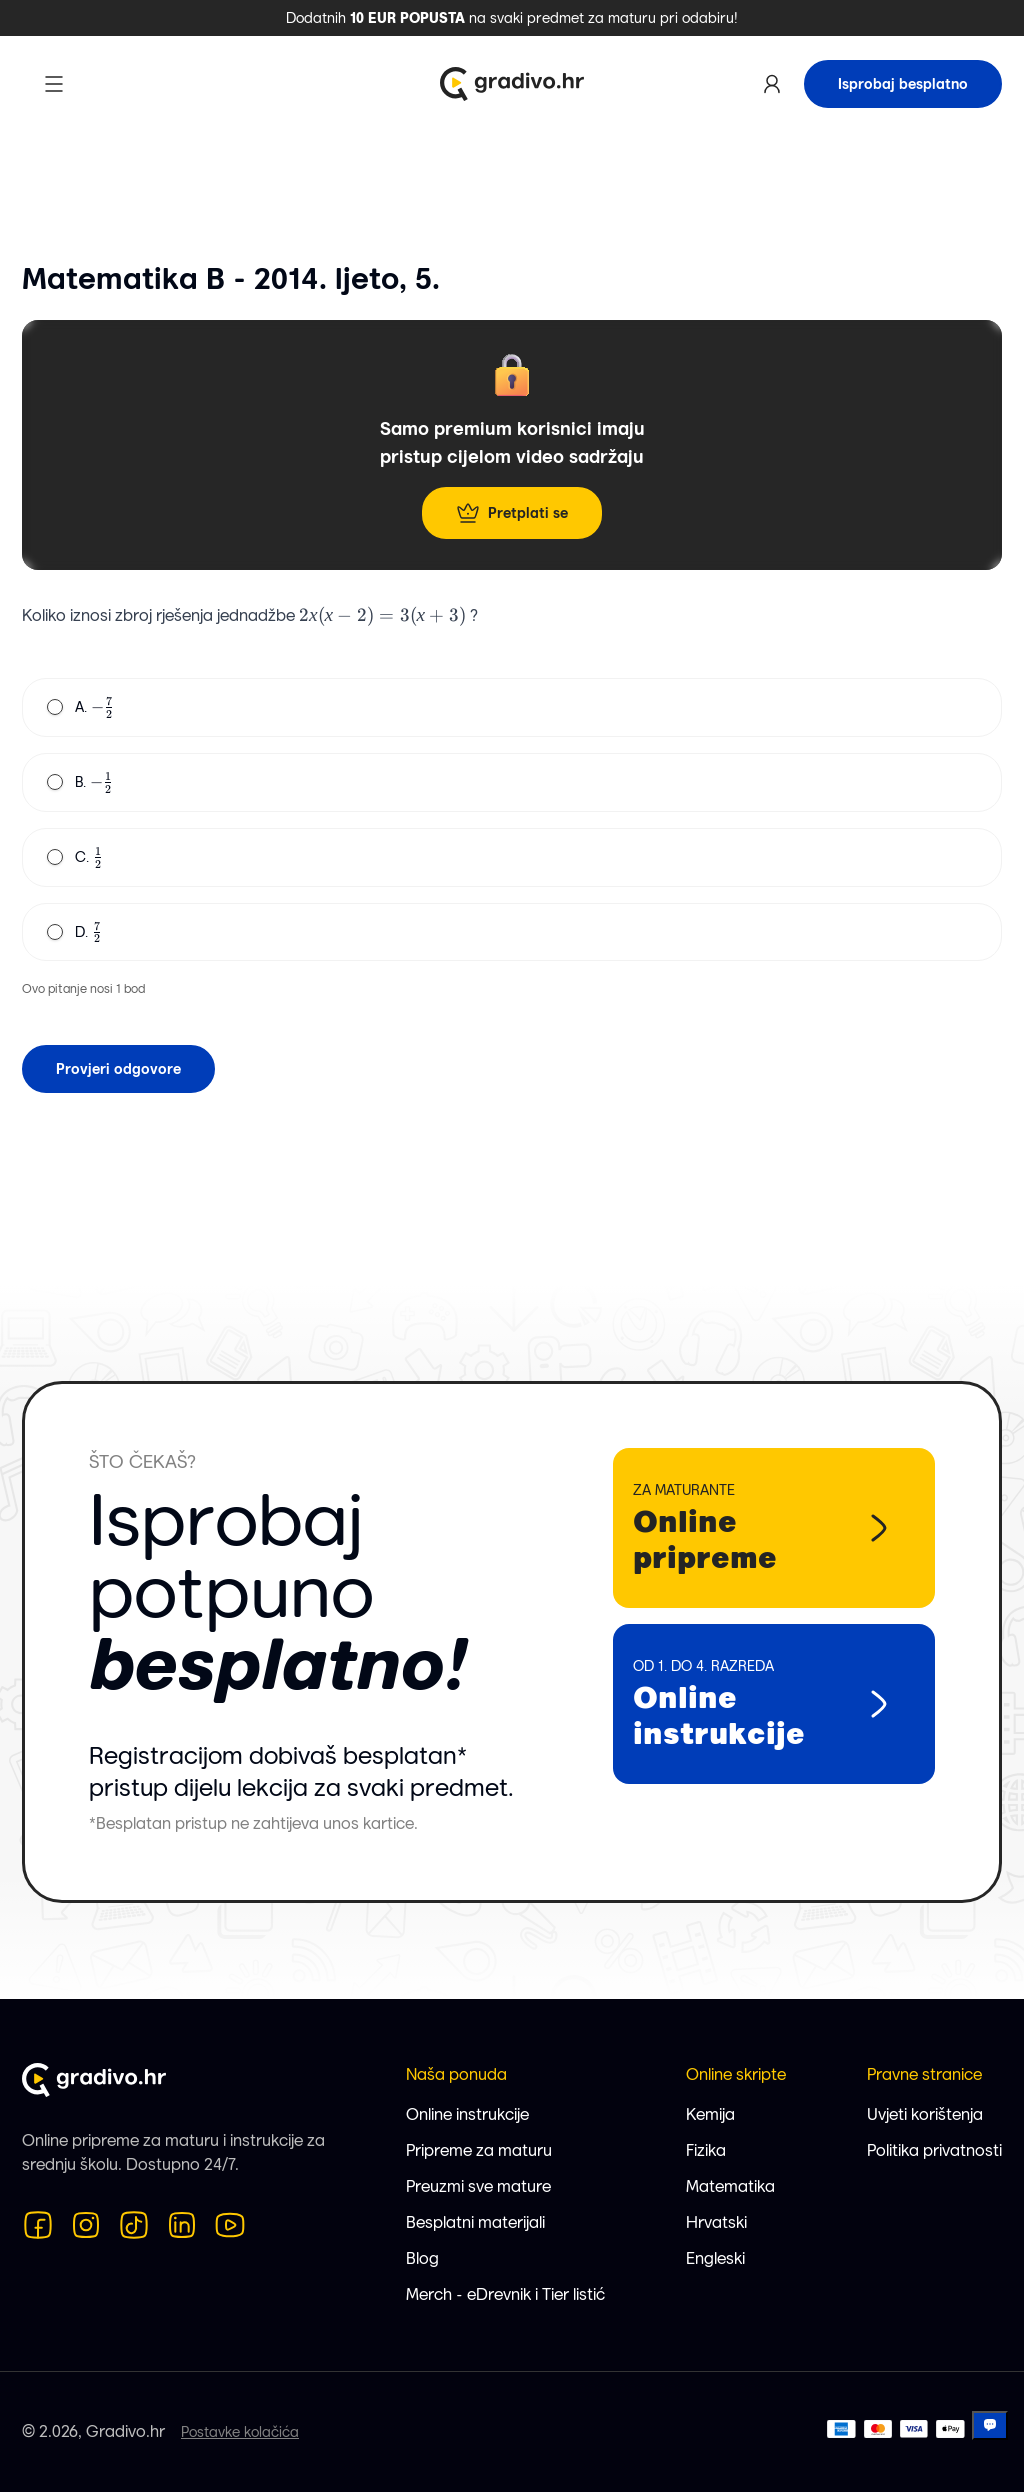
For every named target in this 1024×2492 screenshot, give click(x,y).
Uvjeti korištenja (925, 2114)
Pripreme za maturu (479, 2150)
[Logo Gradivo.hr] (512, 84)
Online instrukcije (467, 2114)
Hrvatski (716, 2222)
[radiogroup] (512, 819)
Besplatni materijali (475, 2222)
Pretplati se (512, 513)
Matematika (730, 2186)
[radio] (55, 707)
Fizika (706, 2150)
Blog (422, 2258)
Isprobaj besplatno (903, 84)
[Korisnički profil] (772, 84)
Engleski (715, 2258)
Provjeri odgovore (118, 1069)
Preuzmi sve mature (478, 2186)
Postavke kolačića (240, 2432)
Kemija (710, 2114)
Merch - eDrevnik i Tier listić (505, 2294)
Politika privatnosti (934, 2150)
